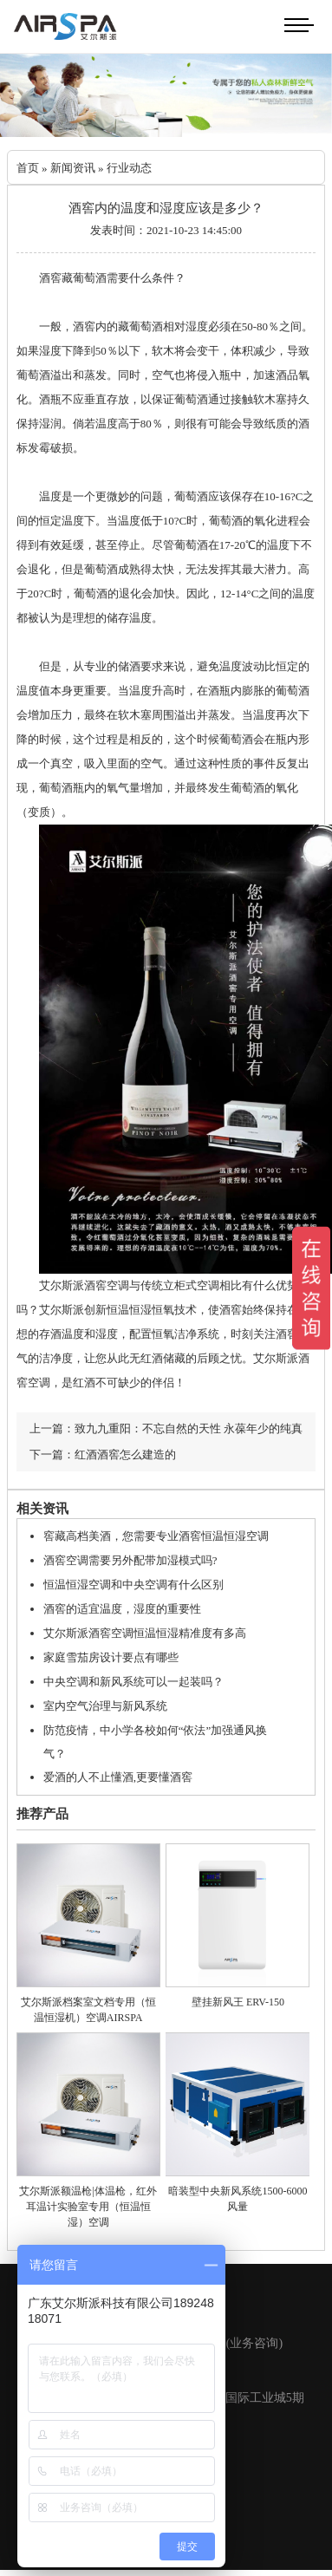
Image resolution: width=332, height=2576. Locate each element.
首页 (27, 167)
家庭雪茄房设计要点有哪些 (111, 1657)
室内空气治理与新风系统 (105, 1705)
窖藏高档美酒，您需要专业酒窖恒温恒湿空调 (156, 1535)
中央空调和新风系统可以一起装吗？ (133, 1681)
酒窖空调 (106, 1285)
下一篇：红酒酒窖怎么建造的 (102, 1454)
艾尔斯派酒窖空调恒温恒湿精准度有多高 (144, 1633)
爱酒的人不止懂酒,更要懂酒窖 (117, 1777)
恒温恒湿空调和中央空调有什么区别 (133, 1584)
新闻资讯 (72, 167)
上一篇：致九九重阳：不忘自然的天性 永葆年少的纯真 (166, 1428)
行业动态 (129, 167)
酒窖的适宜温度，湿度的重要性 (122, 1608)
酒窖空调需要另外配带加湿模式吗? (130, 1560)
